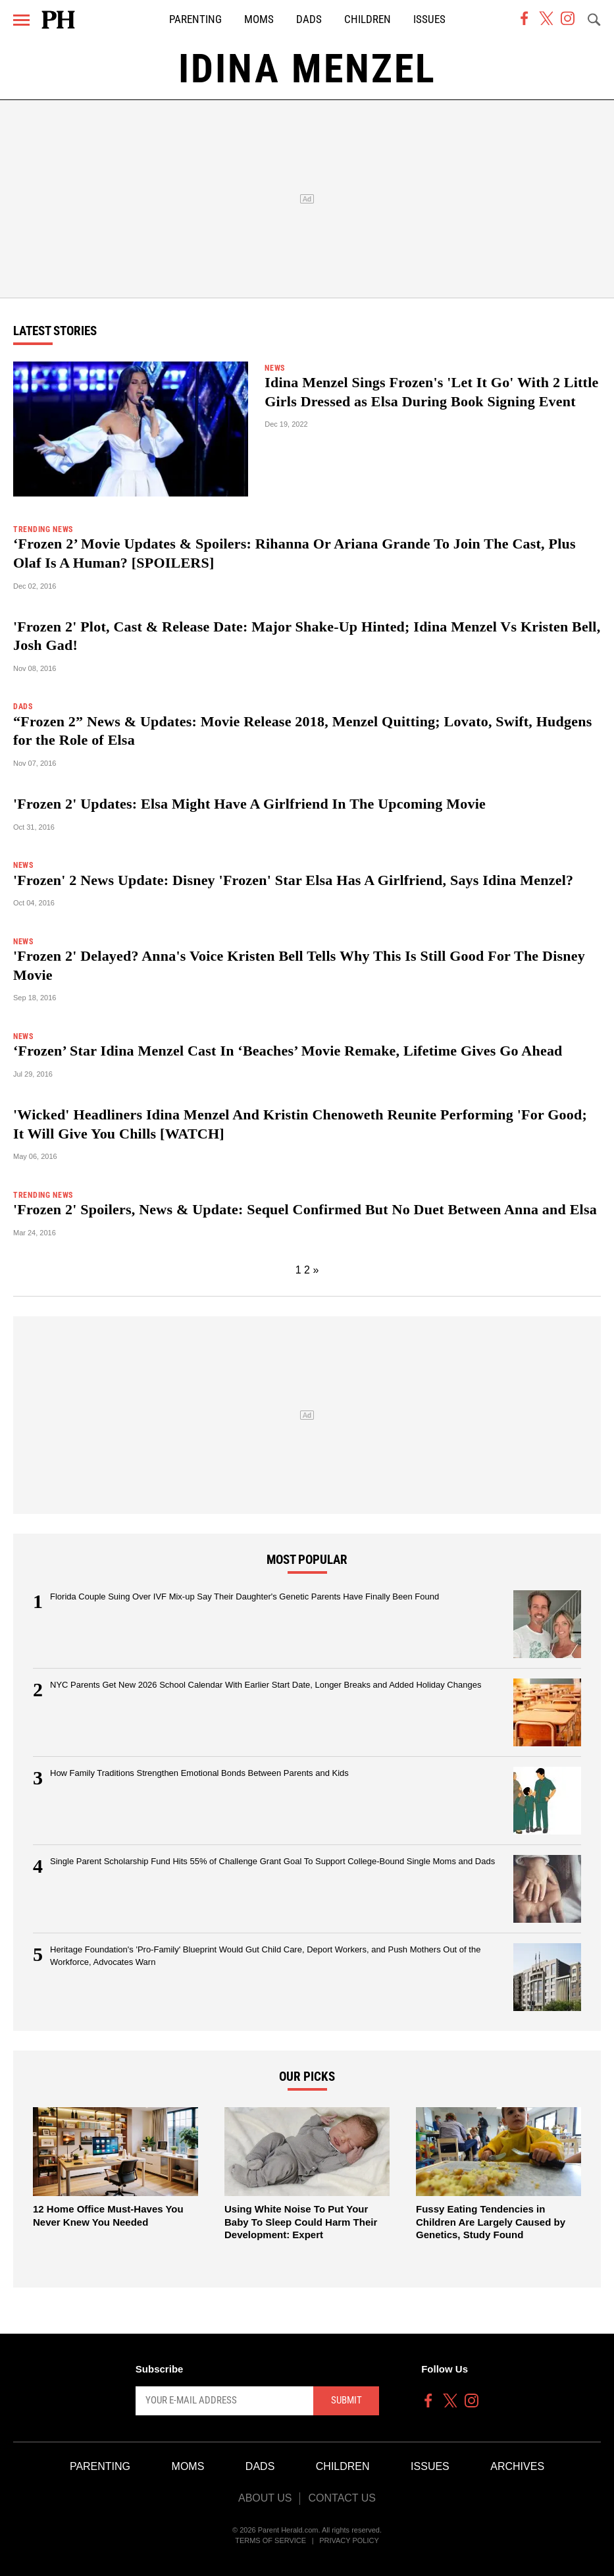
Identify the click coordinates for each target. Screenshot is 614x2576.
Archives (517, 2466)
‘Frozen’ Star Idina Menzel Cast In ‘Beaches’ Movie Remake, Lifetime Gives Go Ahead (288, 1050)
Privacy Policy (349, 2540)
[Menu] (21, 20)
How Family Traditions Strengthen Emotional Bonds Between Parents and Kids (199, 1773)
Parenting (195, 19)
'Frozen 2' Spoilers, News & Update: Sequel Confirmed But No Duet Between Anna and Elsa (305, 1209)
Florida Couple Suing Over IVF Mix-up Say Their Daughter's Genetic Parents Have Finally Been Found (244, 1596)
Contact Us (342, 2498)
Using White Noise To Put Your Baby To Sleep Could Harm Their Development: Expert (300, 2221)
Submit (346, 2400)
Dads (309, 19)
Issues (429, 19)
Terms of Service (270, 2540)
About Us (265, 2498)
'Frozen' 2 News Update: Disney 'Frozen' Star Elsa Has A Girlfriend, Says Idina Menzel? (293, 880)
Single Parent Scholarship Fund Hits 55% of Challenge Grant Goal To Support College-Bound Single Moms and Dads (272, 1861)
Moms (259, 19)
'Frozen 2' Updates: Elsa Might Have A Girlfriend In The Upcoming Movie (249, 803)
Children (367, 19)
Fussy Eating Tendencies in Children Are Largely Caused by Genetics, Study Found (490, 2221)
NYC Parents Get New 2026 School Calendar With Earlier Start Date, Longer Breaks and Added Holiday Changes (265, 1685)
